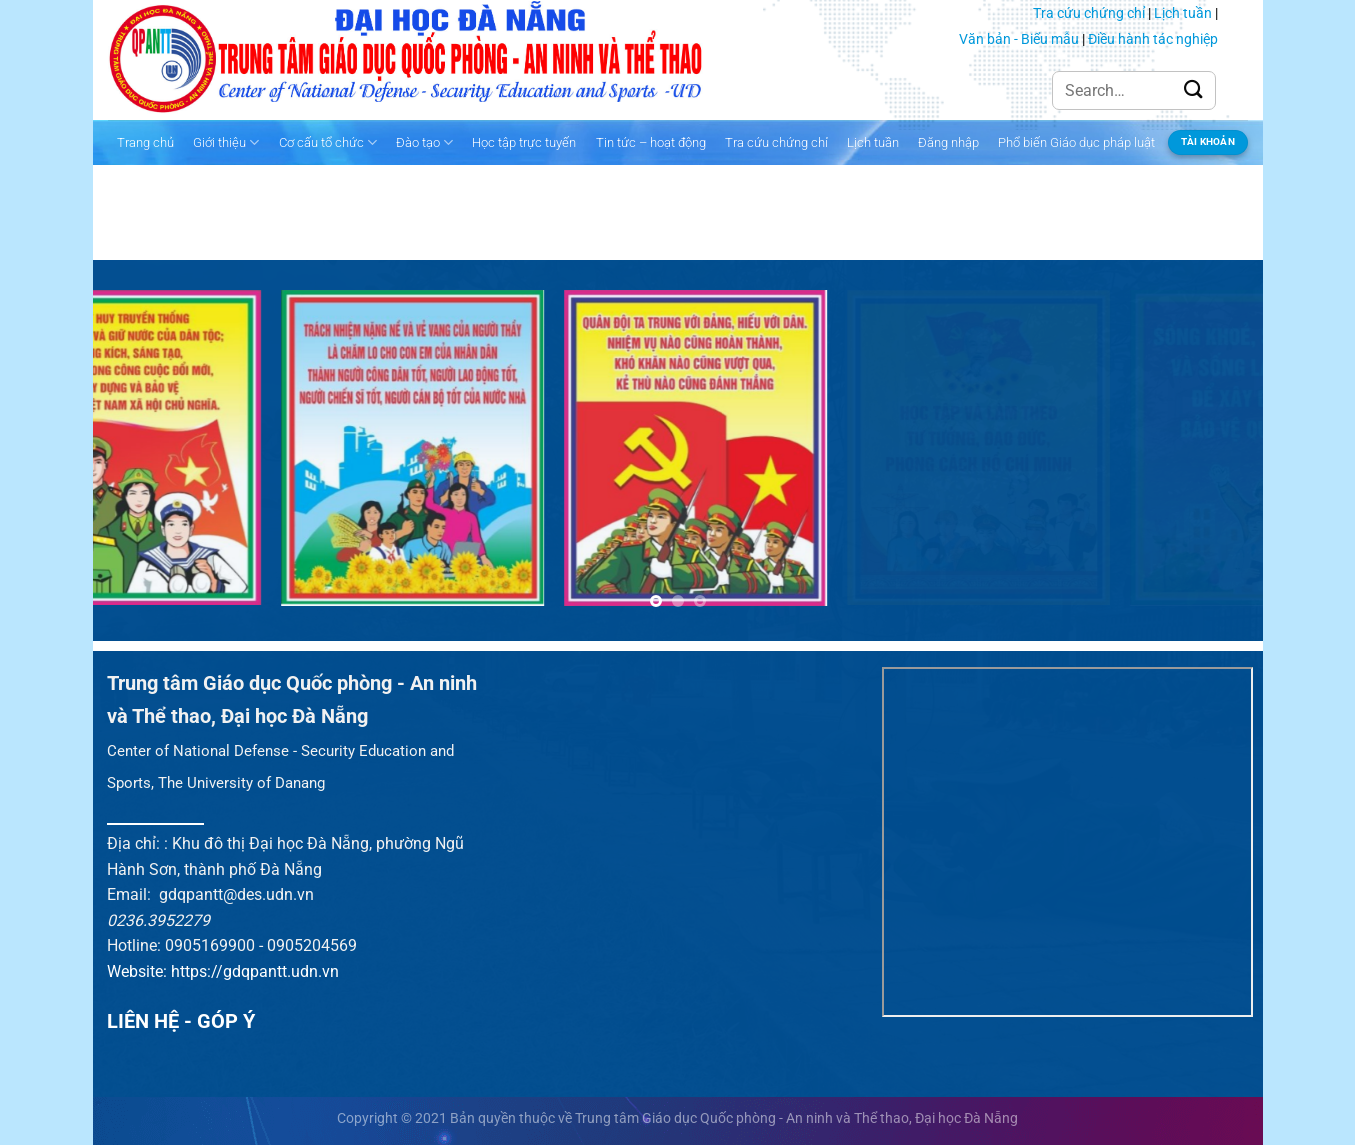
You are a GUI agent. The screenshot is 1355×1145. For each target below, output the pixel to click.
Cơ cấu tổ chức (328, 142)
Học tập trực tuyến (524, 142)
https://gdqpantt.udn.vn (255, 971)
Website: (139, 971)
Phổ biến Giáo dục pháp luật (1076, 142)
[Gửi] (1194, 90)
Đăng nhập (948, 142)
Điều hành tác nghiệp (1153, 39)
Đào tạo (424, 142)
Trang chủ (145, 142)
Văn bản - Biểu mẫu (1019, 39)
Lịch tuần (1183, 13)
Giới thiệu (226, 142)
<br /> (1067, 842)
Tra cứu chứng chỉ (1089, 13)
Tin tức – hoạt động (651, 142)
